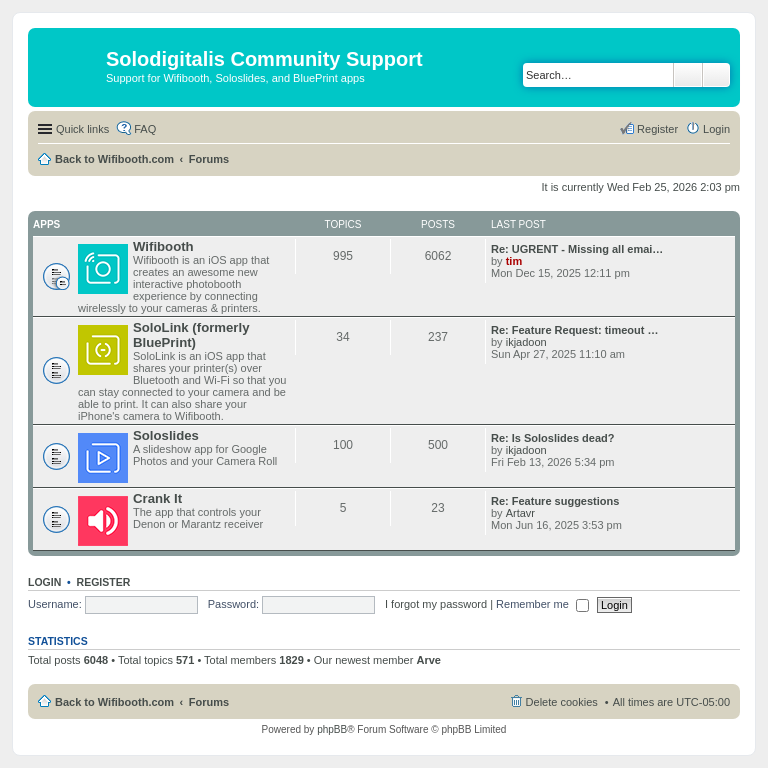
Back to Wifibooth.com (114, 159)
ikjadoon (526, 342)
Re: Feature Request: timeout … (574, 330)
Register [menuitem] (657, 129)
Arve (428, 660)
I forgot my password (436, 604)
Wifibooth (163, 246)
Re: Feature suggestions (555, 501)
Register (104, 582)
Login (44, 582)
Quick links (82, 129)
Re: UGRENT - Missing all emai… (577, 249)
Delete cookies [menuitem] (562, 702)
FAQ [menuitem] (145, 129)
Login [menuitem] (716, 129)
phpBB (332, 729)
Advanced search (716, 75)
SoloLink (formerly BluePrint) (191, 335)
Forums (209, 159)
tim (514, 261)
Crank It (157, 498)
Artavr (520, 513)
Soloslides (166, 435)
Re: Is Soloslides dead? (552, 438)
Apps (46, 224)
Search (688, 75)
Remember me (542, 604)
